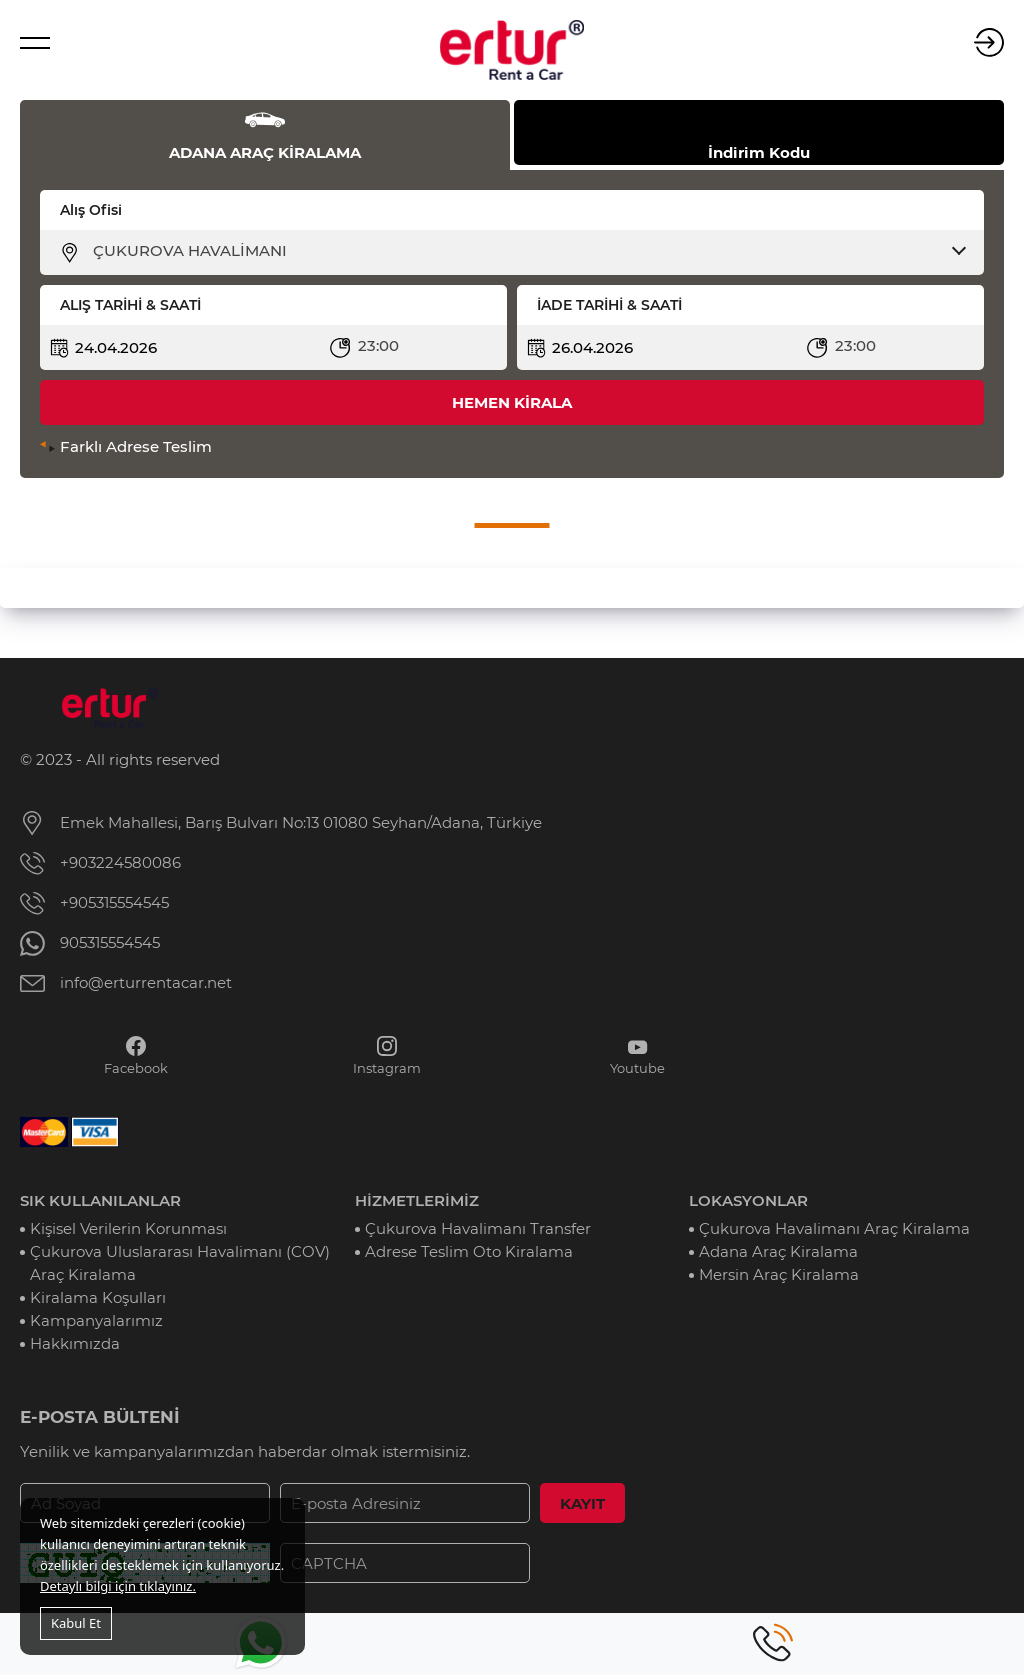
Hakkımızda (75, 1343)
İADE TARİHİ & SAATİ (609, 305)
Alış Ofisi (91, 210)
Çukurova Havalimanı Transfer (478, 1228)
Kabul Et (76, 1623)
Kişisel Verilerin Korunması (128, 1228)
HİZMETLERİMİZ (417, 1200)
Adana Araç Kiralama (778, 1251)
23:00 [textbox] (378, 345)
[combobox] (524, 251)
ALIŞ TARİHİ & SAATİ (130, 305)
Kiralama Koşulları (98, 1297)
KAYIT (582, 1503)
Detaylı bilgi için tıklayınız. (118, 1586)
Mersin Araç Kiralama (779, 1274)
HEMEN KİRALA (512, 402)
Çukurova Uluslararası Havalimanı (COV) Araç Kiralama (180, 1263)
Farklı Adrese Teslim (136, 446)
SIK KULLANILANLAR (100, 1200)
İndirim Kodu (759, 152)
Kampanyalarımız (96, 1320)
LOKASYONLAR (748, 1200)
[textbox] (524, 251)
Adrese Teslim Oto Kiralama (469, 1251)
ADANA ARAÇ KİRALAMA (265, 152)
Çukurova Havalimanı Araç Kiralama (834, 1228)
